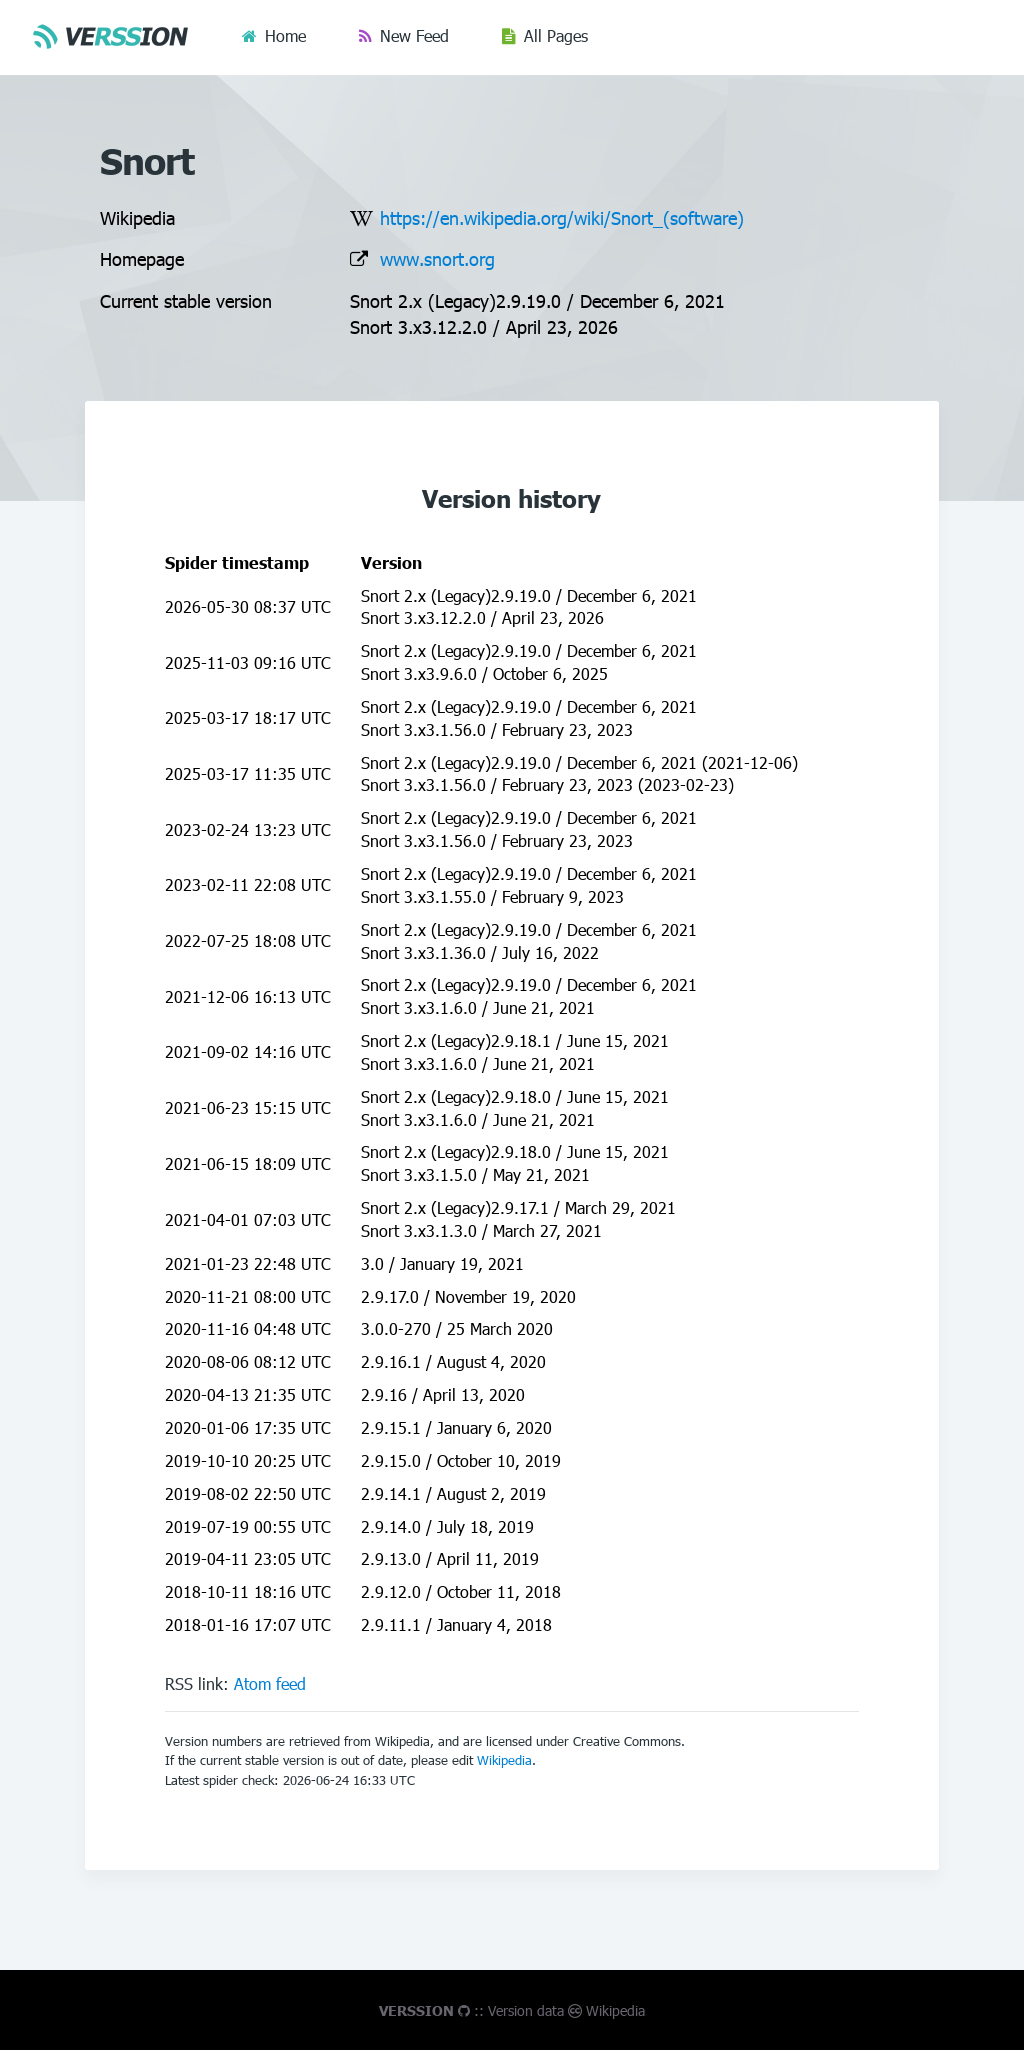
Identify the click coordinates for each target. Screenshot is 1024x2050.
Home (285, 35)
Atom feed (270, 1683)
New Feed (414, 35)
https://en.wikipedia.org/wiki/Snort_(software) (562, 217)
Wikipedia (504, 1760)
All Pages (556, 35)
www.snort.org (437, 258)
